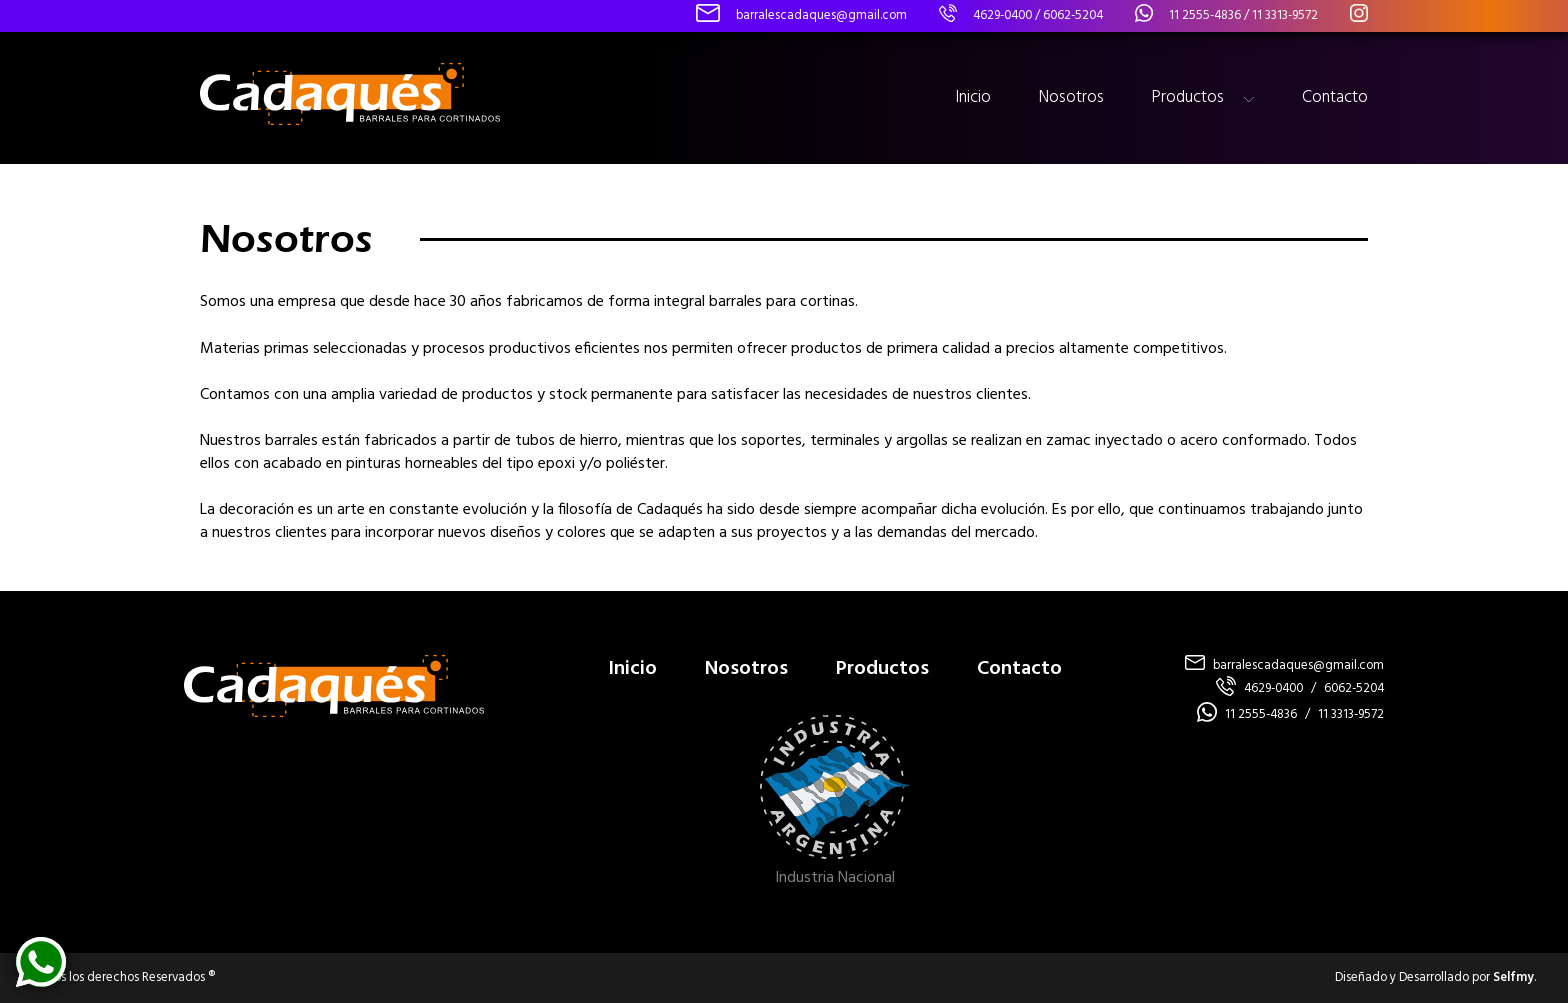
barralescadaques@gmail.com (1298, 666)
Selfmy (1513, 977)
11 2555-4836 (1205, 15)
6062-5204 (1073, 15)
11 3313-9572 (1285, 15)
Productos (1188, 97)
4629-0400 (1002, 15)
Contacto (1335, 97)
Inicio (973, 97)
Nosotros (1071, 97)
